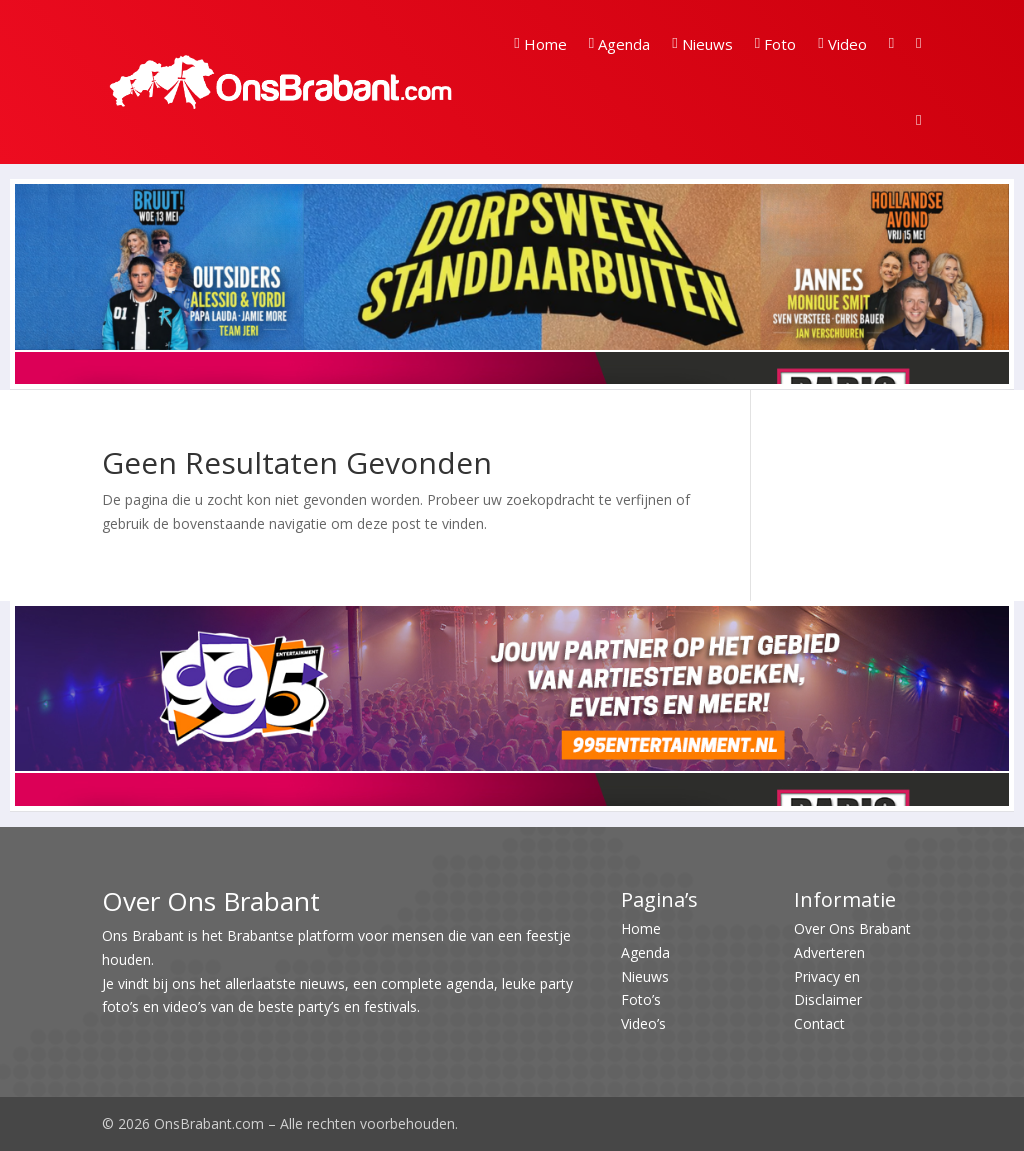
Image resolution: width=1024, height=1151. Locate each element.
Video (842, 44)
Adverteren (829, 952)
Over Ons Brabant (852, 928)
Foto (775, 44)
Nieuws (702, 44)
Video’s (643, 1023)
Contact (819, 1023)
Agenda (619, 44)
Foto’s (641, 999)
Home (540, 44)
